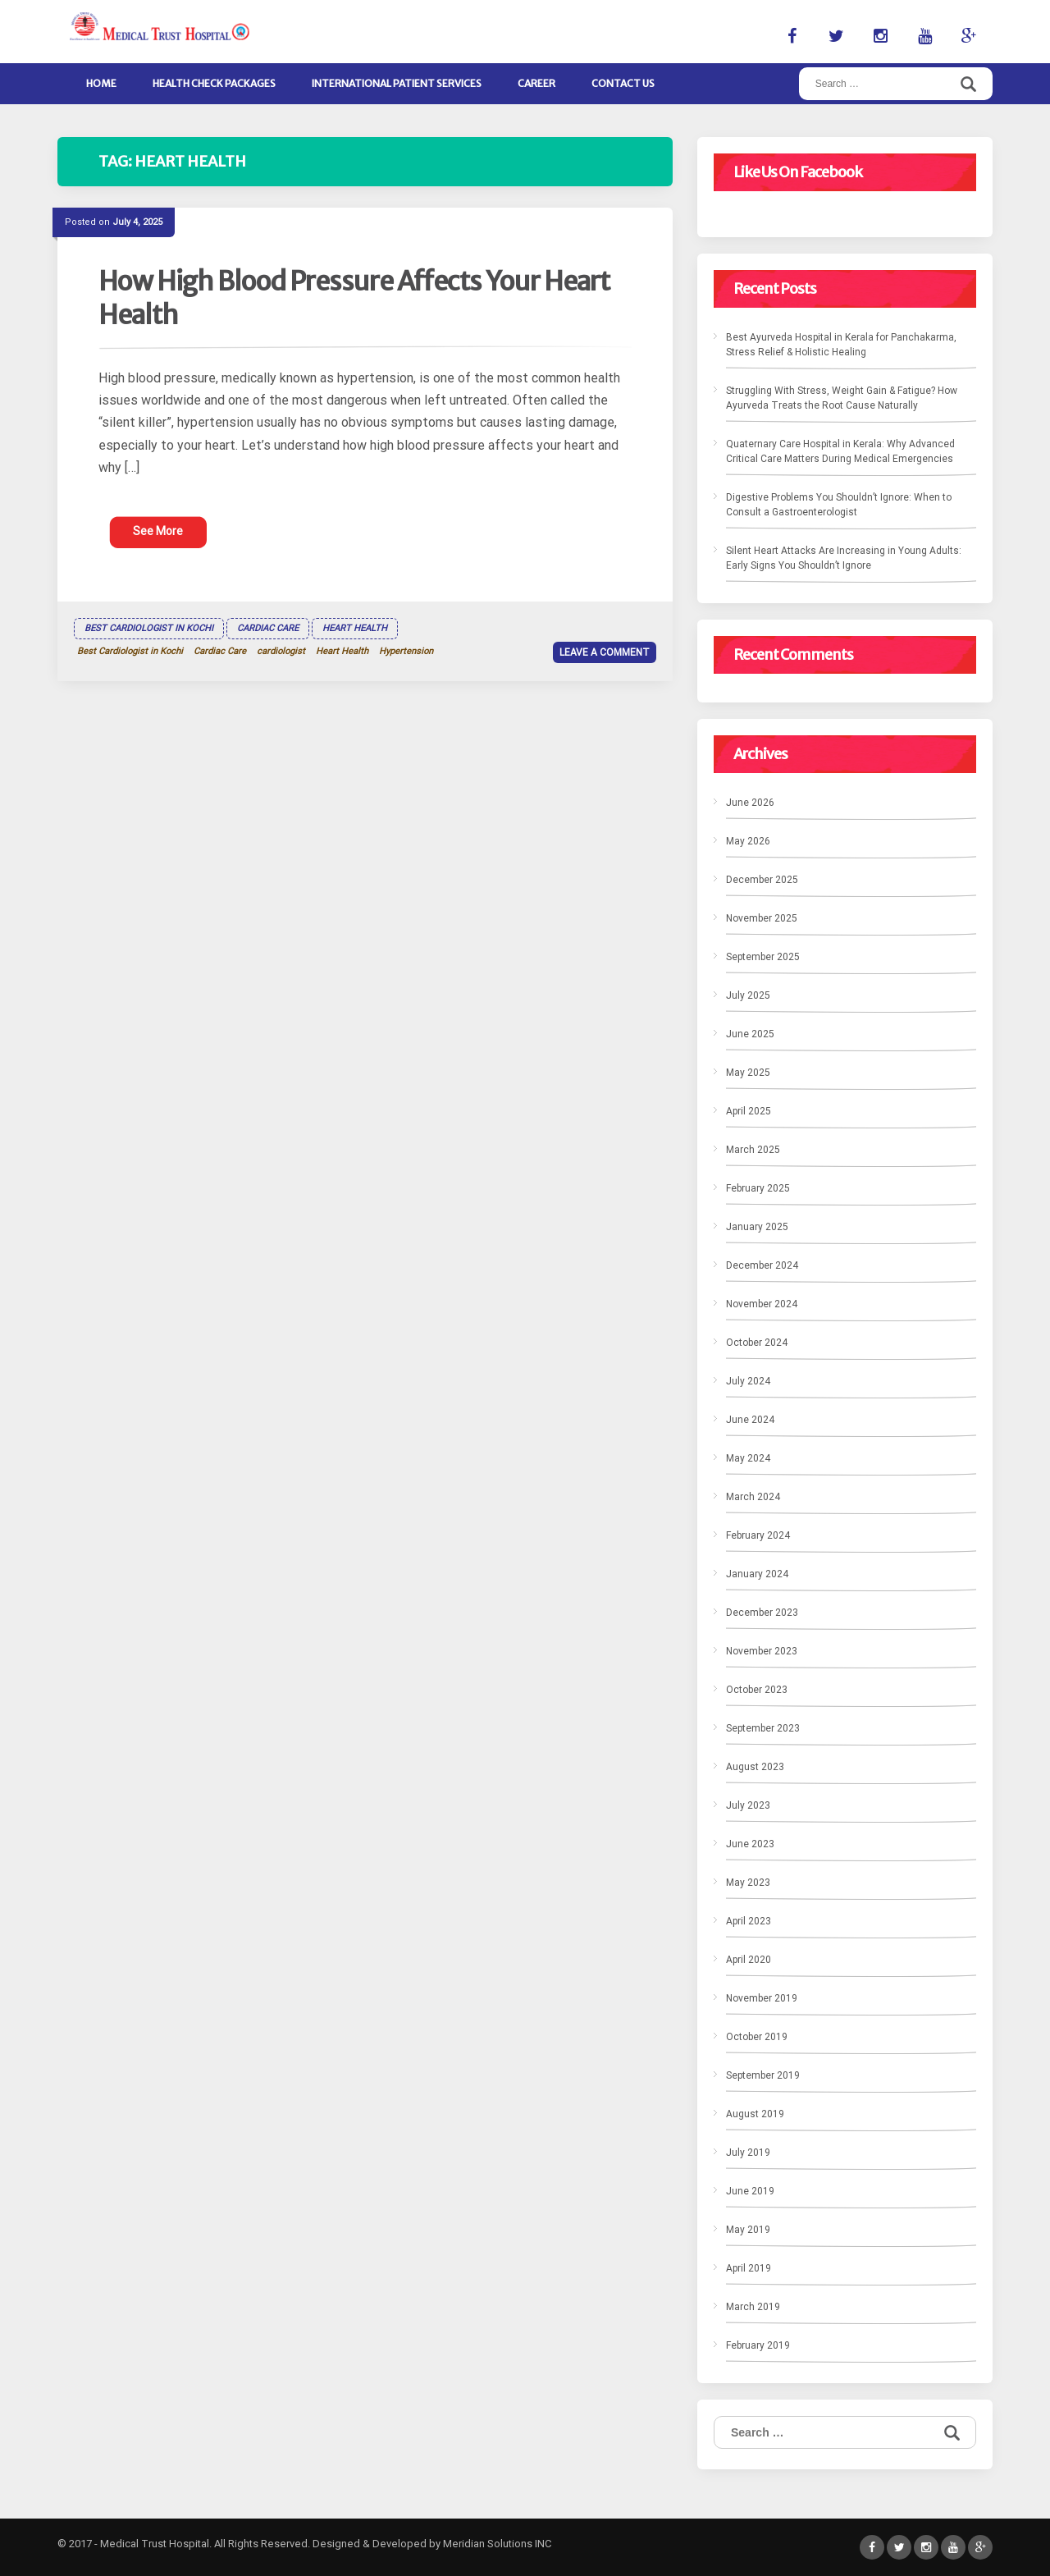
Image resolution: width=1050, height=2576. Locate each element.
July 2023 (748, 1805)
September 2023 (763, 1728)
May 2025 (748, 1072)
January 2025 (757, 1227)
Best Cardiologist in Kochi (148, 628)
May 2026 (748, 841)
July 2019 (748, 2152)
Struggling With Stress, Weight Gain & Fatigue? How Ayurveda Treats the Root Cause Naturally (841, 398)
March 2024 (753, 1497)
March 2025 (753, 1149)
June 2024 (750, 1419)
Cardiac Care (268, 628)
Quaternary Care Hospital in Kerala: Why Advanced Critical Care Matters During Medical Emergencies (840, 451)
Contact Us (623, 83)
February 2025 (758, 1188)
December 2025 (762, 879)
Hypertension (406, 651)
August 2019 (755, 2114)
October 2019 (757, 2037)
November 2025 (761, 918)
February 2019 (758, 2345)
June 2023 (750, 1844)
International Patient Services (397, 83)
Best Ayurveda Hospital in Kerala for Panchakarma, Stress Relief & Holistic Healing (841, 345)
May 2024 (748, 1458)
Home (101, 83)
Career (536, 83)
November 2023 (761, 1651)
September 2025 (763, 957)
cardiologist (281, 651)
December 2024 (762, 1265)
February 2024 (758, 1535)
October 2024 (757, 1342)
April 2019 (748, 2268)
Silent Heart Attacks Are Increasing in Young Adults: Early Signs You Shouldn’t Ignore (843, 558)
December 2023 (762, 1612)
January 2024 (757, 1574)
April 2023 (748, 1921)
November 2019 (761, 1998)
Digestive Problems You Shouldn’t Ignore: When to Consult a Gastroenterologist (839, 505)
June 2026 (750, 802)
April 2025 (748, 1111)
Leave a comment (604, 652)
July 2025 (748, 995)
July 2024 (748, 1381)
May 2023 (748, 1882)
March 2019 (753, 2307)
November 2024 (761, 1304)
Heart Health (354, 628)
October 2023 (757, 1689)
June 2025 (750, 1034)
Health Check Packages (214, 83)
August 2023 (755, 1767)
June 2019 (750, 2191)
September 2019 (763, 2075)
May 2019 (748, 2229)
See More (158, 531)
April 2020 (748, 1959)
